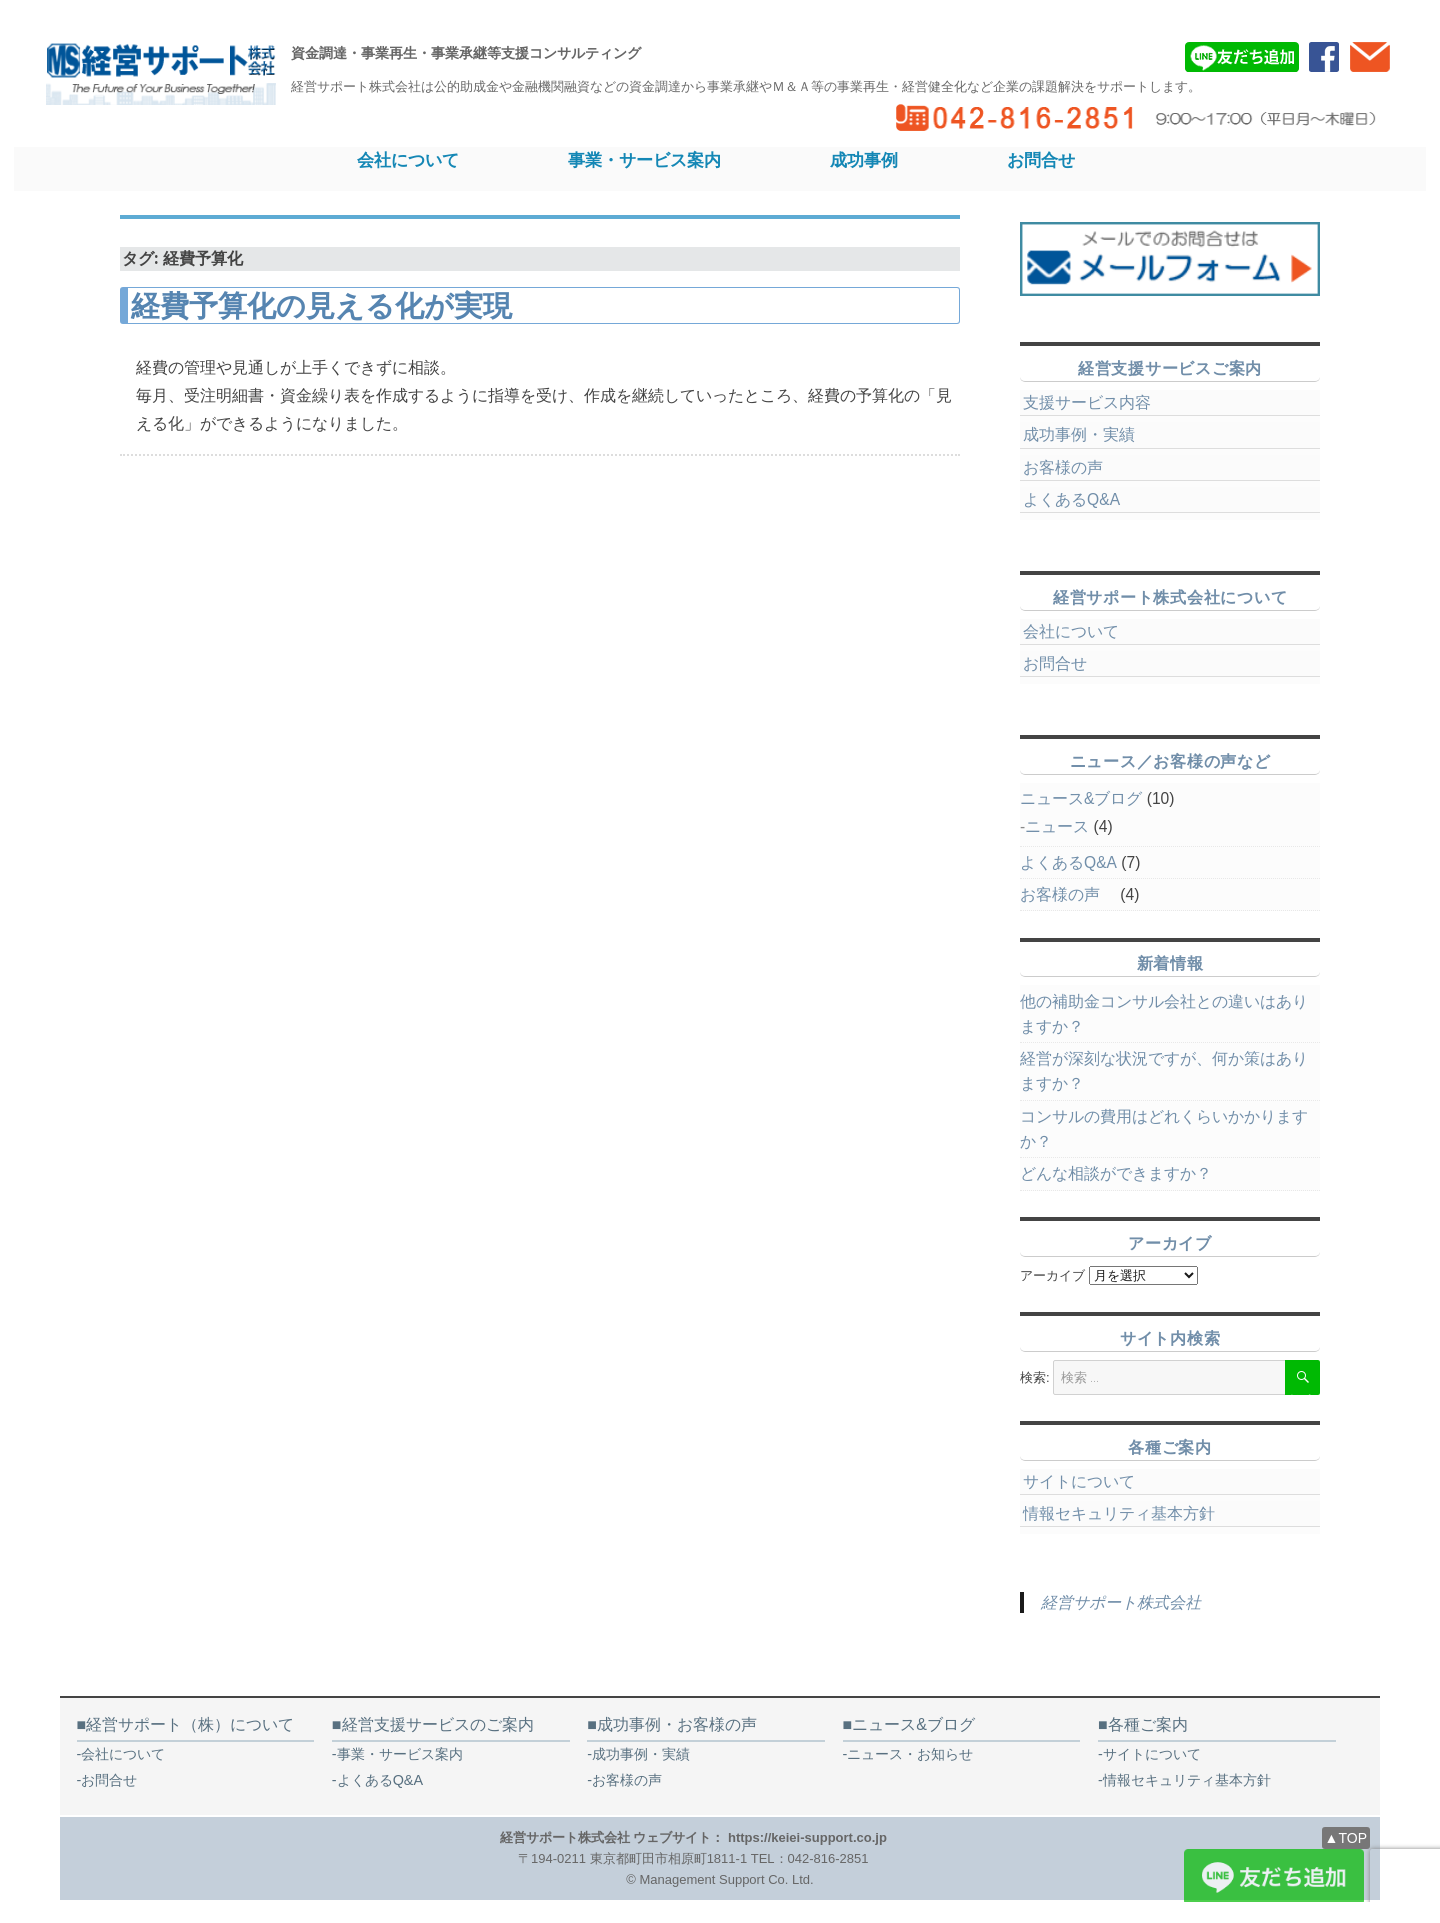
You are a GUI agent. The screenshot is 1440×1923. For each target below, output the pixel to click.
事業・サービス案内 (644, 160)
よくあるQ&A (1071, 499)
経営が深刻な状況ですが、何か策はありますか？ (1164, 1071)
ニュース (1057, 826)
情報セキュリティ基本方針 (1119, 1513)
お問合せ (1041, 160)
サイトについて (1079, 1481)
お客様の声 (1071, 467)
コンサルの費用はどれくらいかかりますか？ (1164, 1129)
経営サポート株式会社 (1121, 1602)
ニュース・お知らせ (910, 1754)
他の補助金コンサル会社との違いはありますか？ (1164, 1014)
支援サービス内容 (1087, 402)
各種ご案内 (1148, 1724)
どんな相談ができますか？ (1116, 1173)
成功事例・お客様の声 (677, 1724)
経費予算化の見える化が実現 (321, 305)
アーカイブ (1052, 1275)
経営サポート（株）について (190, 1724)
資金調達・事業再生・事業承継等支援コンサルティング (466, 53)
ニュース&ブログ (1081, 798)
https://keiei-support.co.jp (807, 1837)
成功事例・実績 (1079, 434)
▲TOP (1346, 1838)
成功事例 (864, 160)
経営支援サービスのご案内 (438, 1724)
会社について (408, 160)
